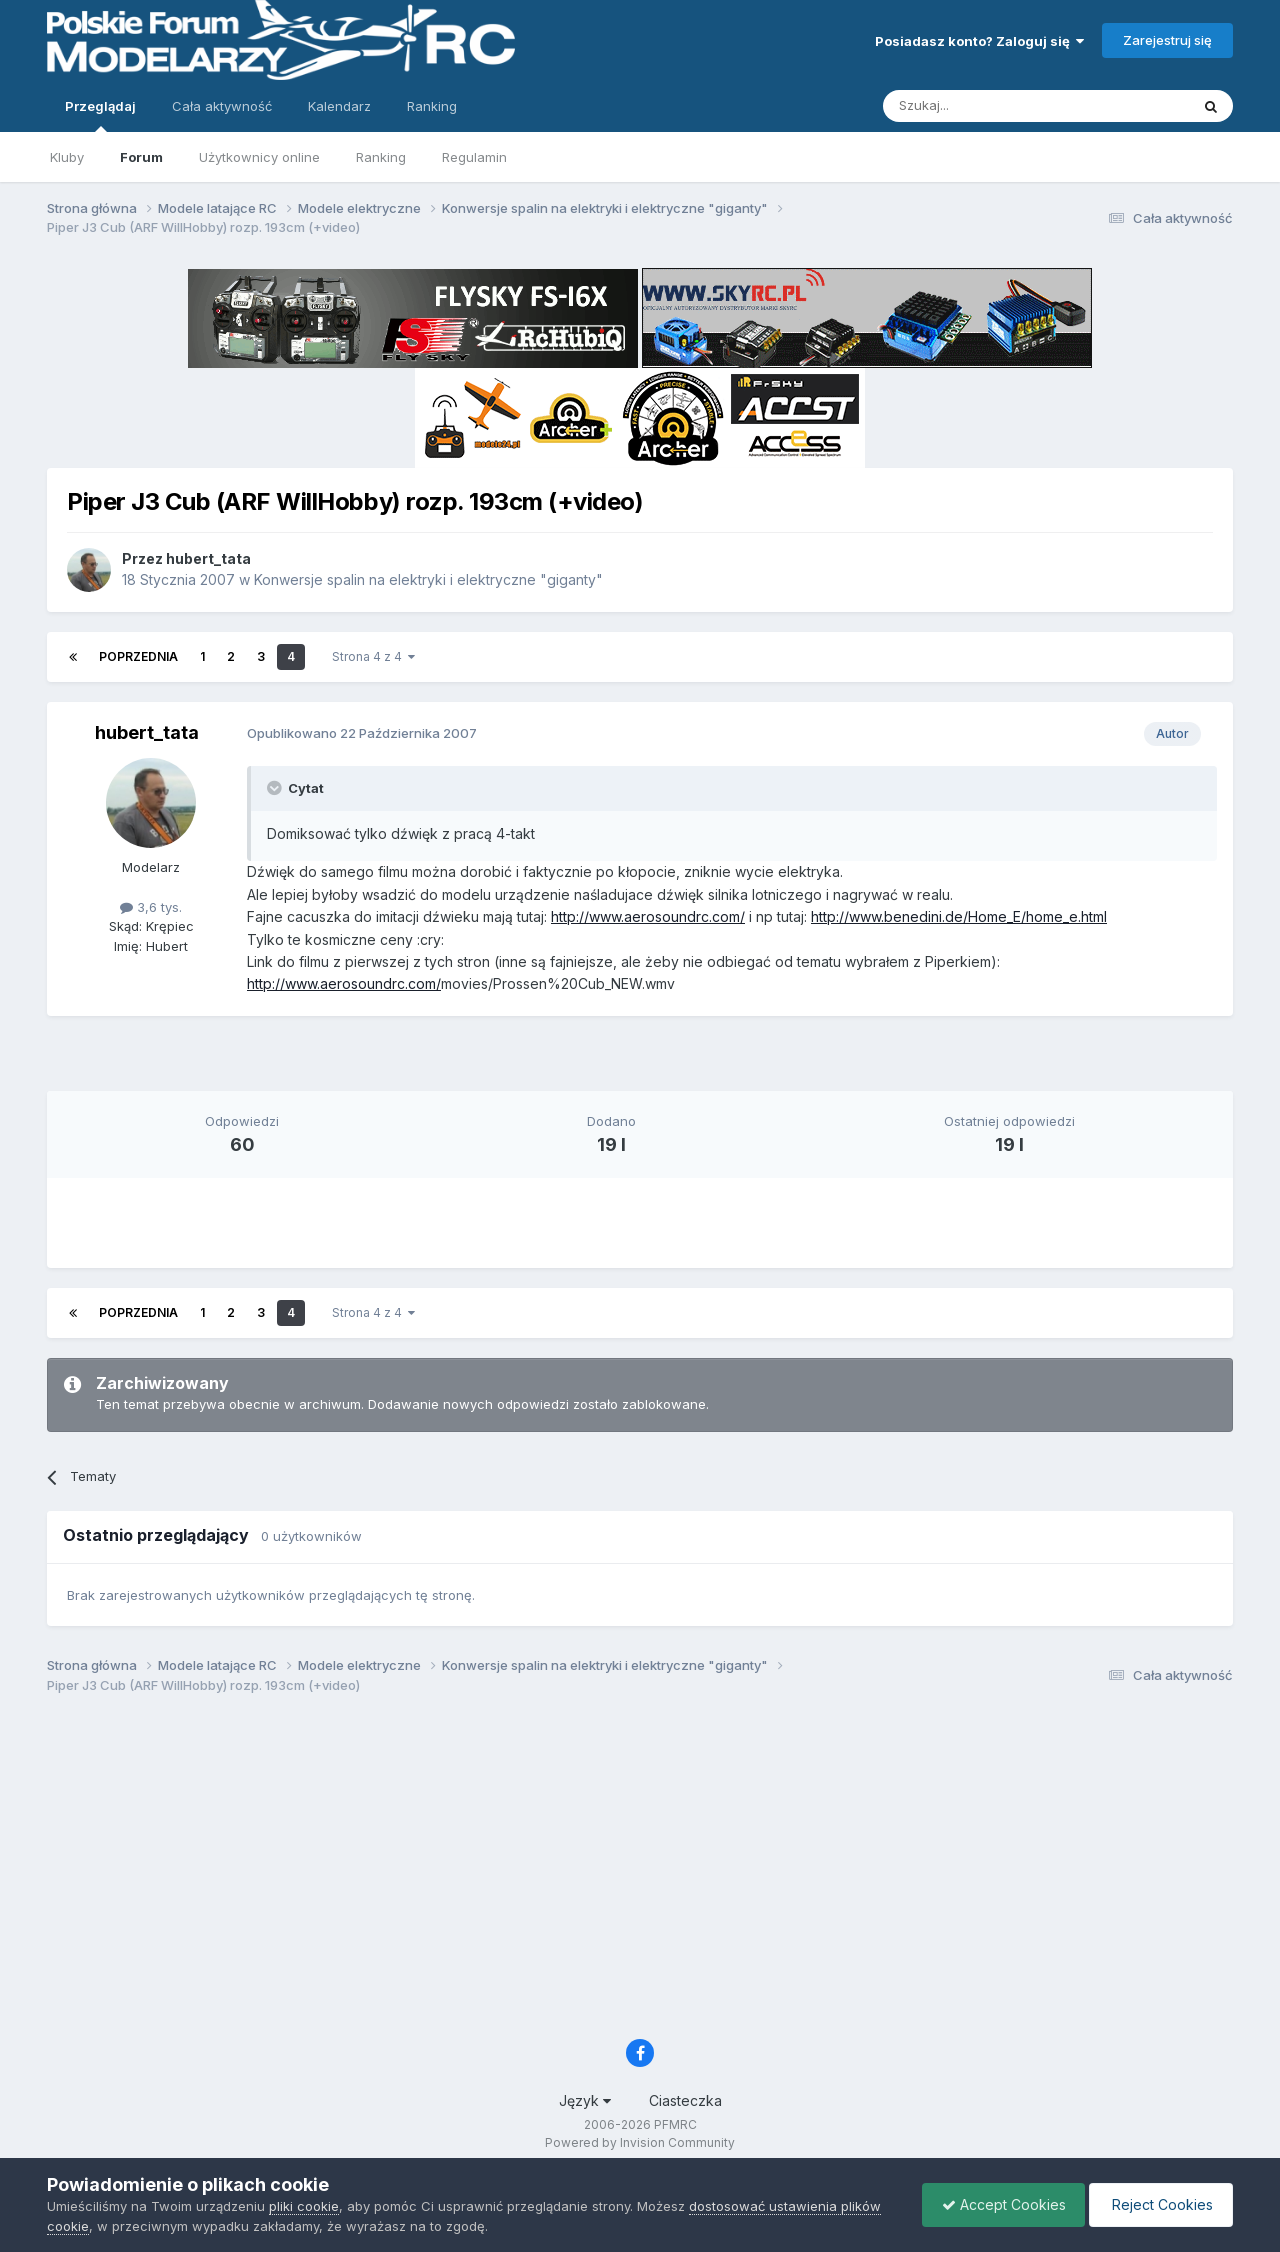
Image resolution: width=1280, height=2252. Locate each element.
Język (585, 2100)
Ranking (381, 157)
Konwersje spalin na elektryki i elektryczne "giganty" (428, 579)
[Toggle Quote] (276, 788)
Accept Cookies (999, 2204)
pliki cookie (304, 2206)
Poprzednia (138, 656)
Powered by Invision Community (640, 2142)
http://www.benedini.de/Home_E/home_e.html (959, 916)
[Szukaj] (986, 106)
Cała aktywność (222, 106)
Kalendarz (339, 106)
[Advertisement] (640, 1061)
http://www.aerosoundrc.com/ (648, 916)
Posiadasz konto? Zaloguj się (979, 41)
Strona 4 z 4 (373, 656)
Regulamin (474, 157)
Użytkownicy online (259, 157)
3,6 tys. (151, 907)
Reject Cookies (1159, 2204)
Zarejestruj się (1167, 40)
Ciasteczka (685, 2100)
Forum (141, 157)
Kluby (67, 157)
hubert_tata (208, 558)
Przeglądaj (100, 115)
